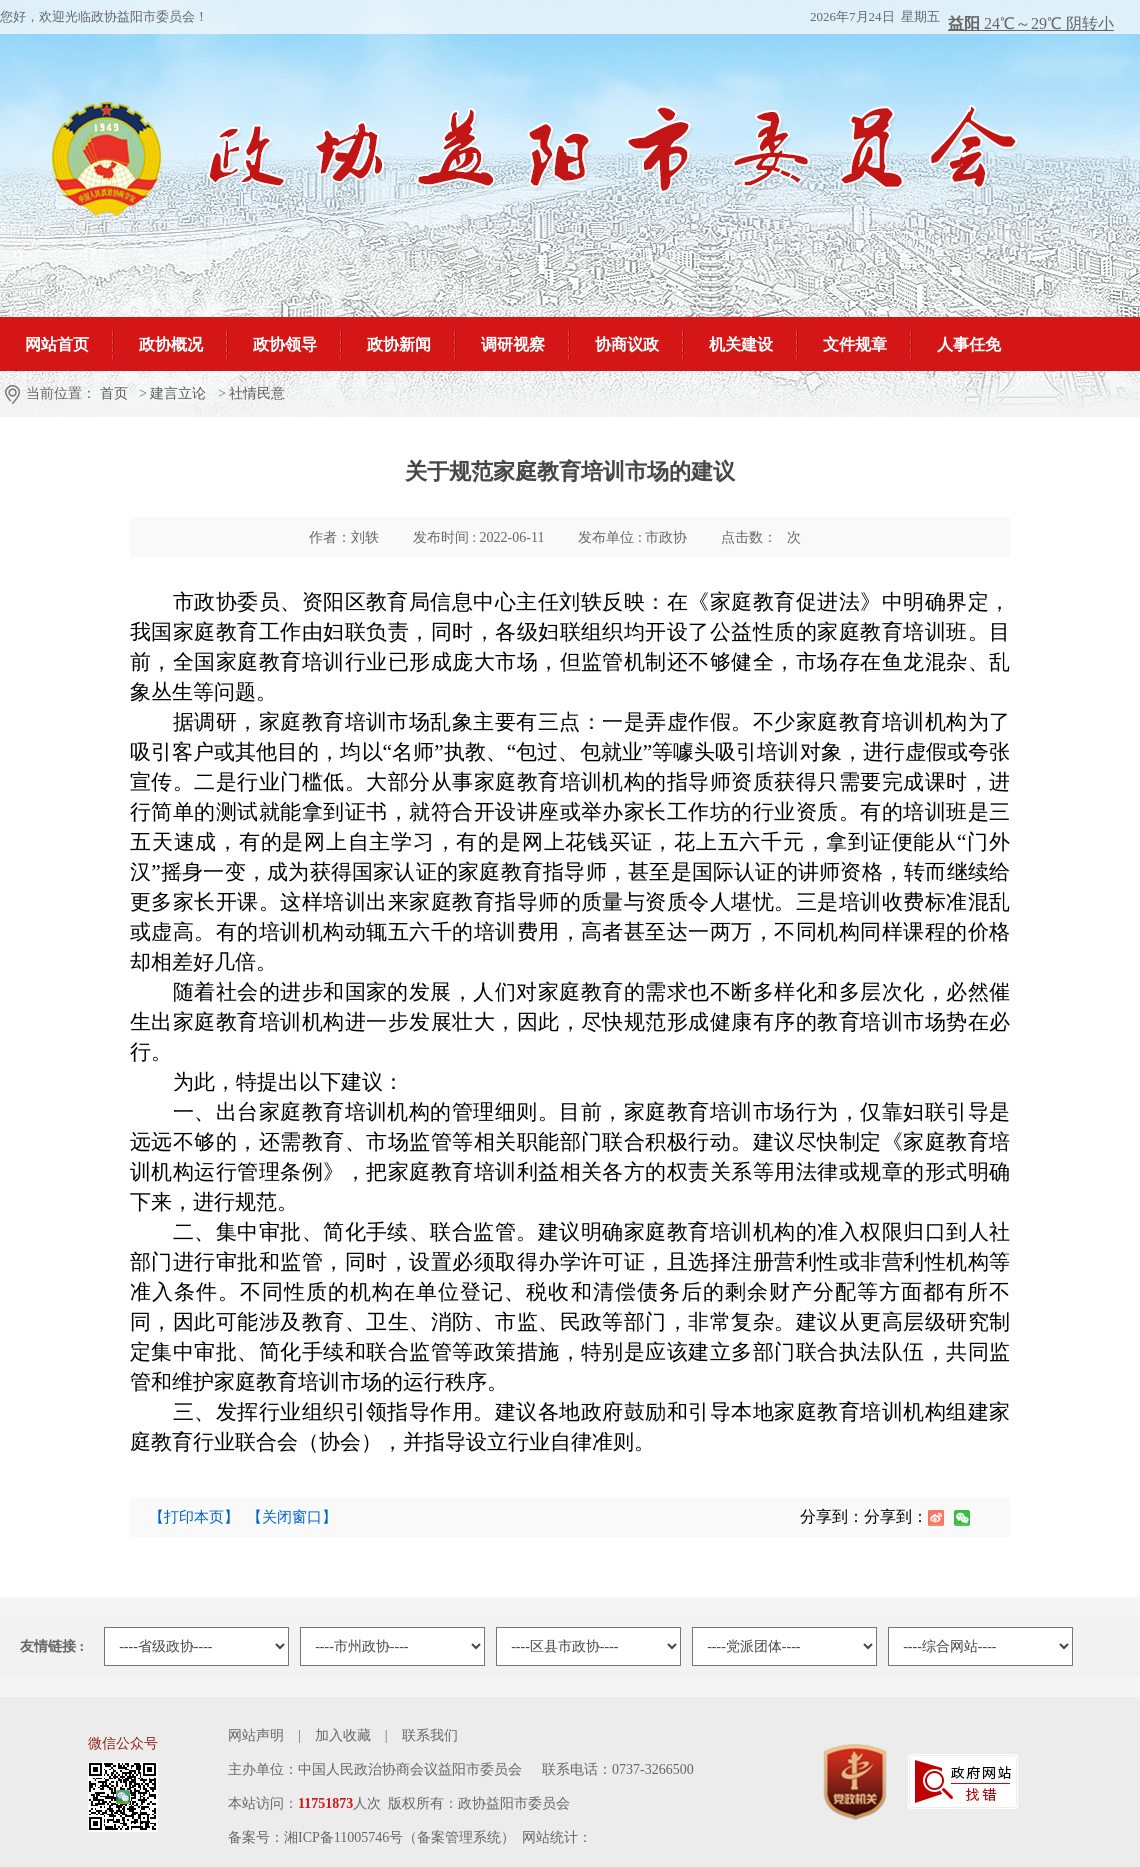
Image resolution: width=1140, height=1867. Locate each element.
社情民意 (257, 393)
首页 (114, 393)
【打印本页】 (194, 1517)
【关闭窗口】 (292, 1517)
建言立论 (178, 393)
